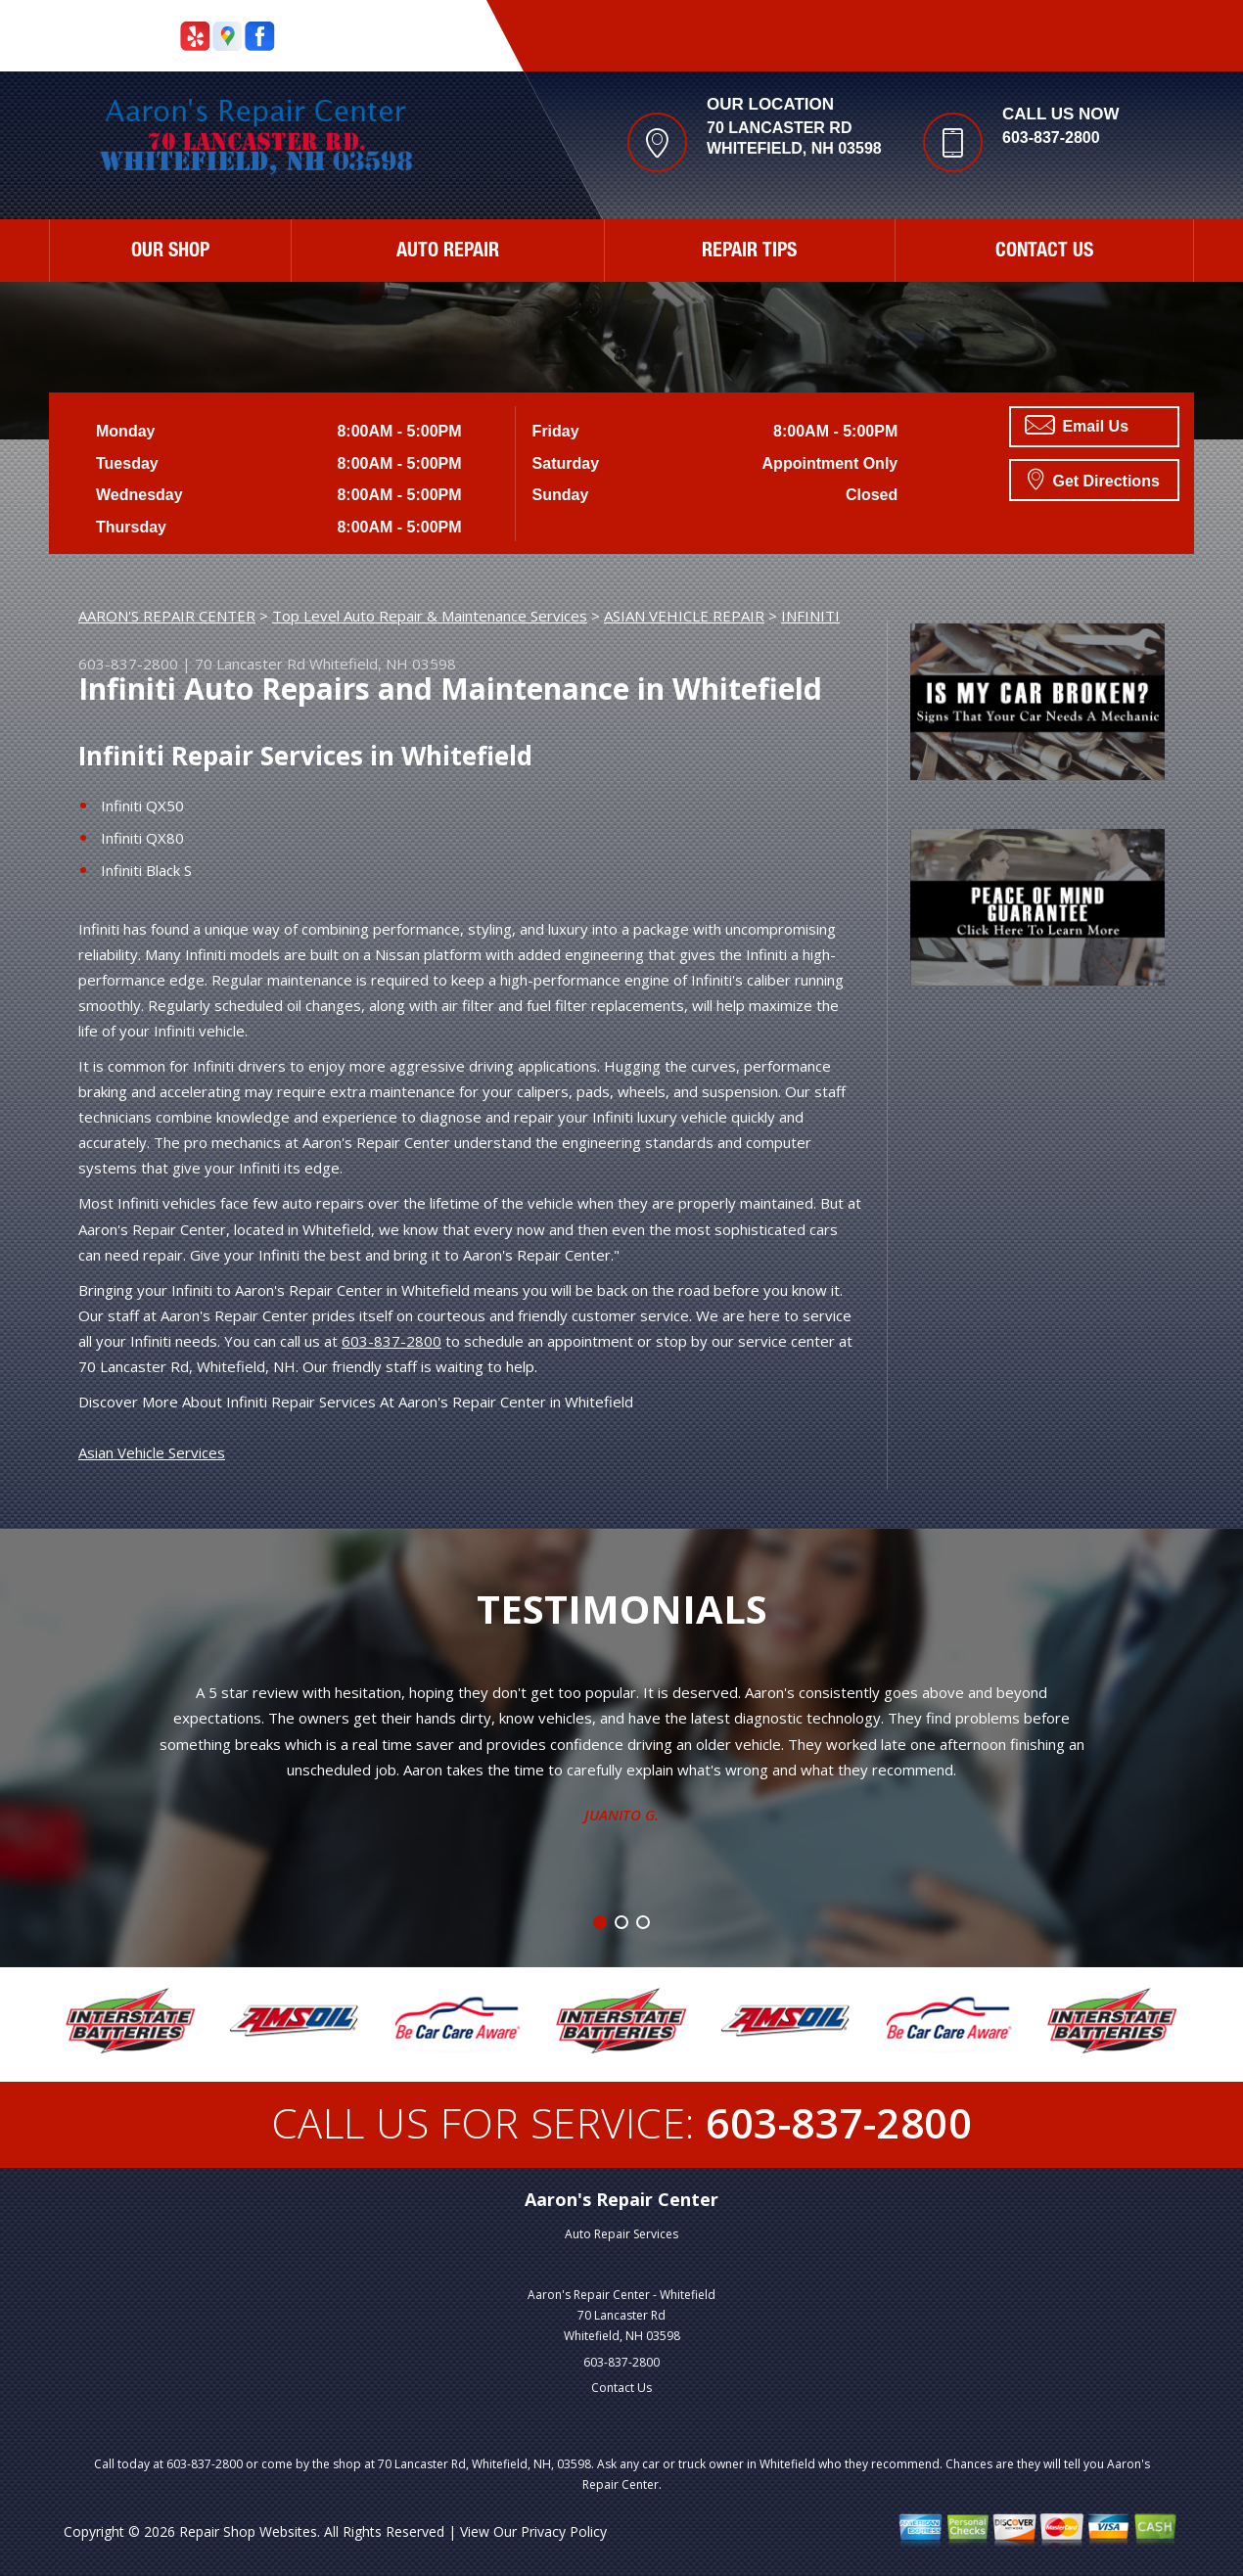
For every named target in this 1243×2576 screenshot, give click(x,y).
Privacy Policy (564, 2531)
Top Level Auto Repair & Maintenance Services (429, 615)
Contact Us (621, 2387)
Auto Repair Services (621, 2234)
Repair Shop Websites (248, 2531)
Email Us (1076, 425)
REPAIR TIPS (749, 252)
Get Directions (1094, 478)
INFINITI (810, 615)
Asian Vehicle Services (151, 1452)
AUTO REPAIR (447, 252)
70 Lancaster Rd (250, 663)
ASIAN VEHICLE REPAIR (684, 615)
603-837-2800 (1051, 137)
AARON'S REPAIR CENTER (166, 615)
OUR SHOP (170, 252)
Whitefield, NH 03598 (382, 663)
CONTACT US (1044, 252)
